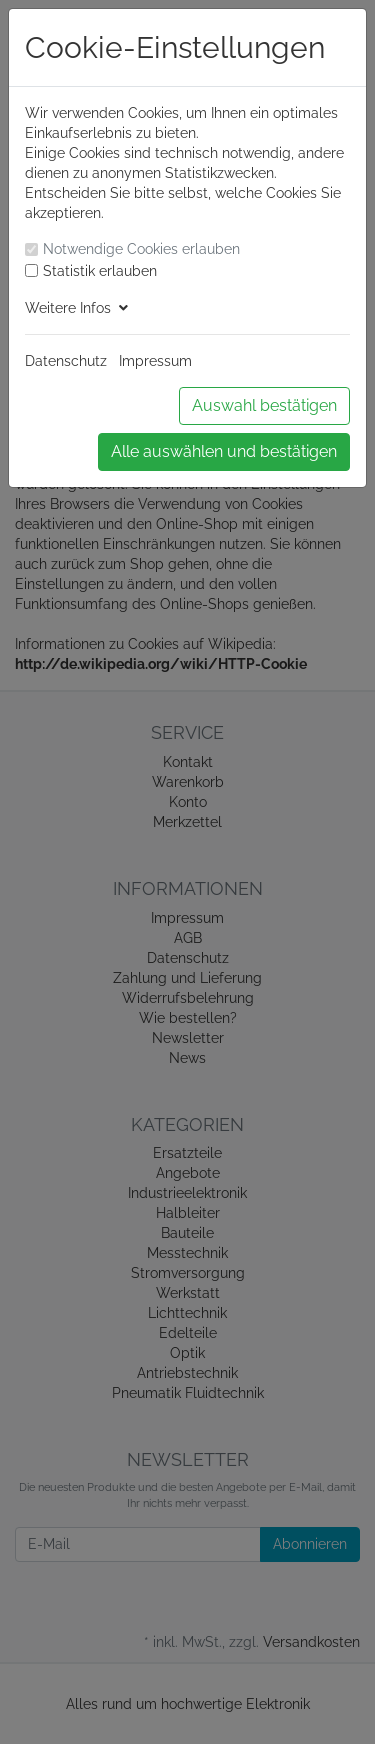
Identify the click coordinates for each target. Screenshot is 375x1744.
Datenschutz (66, 361)
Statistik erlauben (100, 271)
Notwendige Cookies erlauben (141, 249)
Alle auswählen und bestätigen (224, 451)
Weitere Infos (76, 308)
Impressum (155, 361)
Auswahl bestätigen (264, 405)
